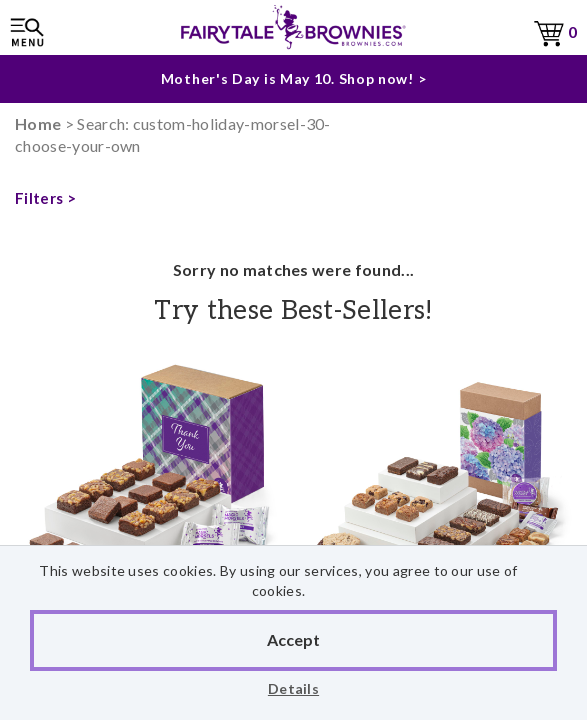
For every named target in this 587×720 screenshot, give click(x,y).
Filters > (45, 198)
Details (293, 688)
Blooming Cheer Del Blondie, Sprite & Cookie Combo (441, 524)
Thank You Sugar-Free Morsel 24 (147, 524)
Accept (293, 639)
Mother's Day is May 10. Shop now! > (294, 78)
